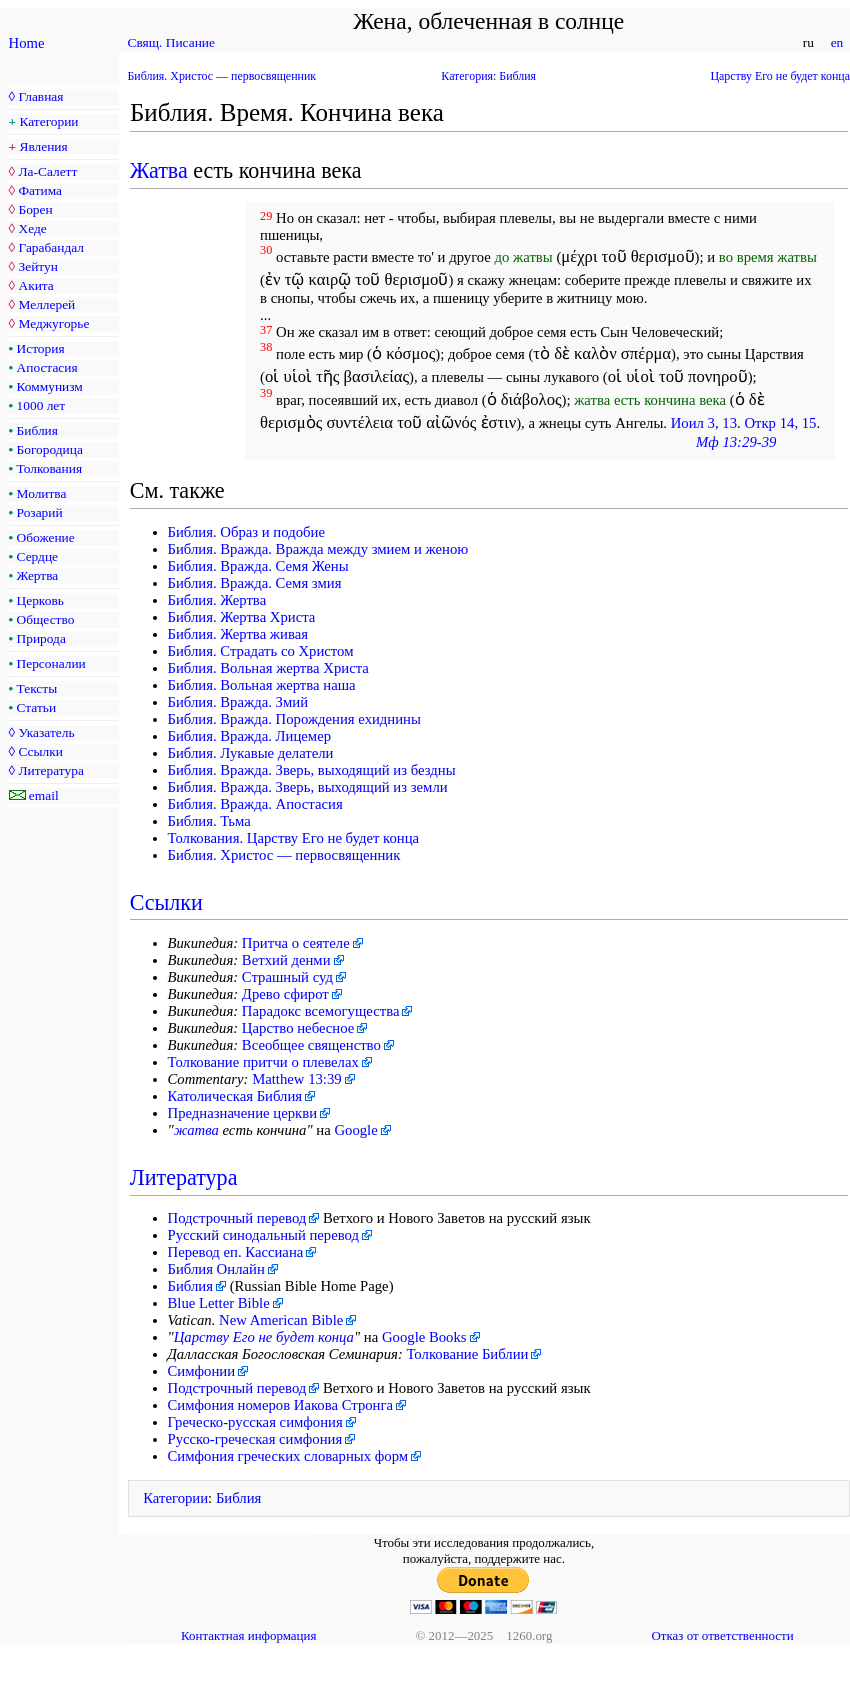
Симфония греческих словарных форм (288, 1456)
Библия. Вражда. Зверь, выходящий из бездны (312, 770)
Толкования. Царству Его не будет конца (294, 838)
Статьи (37, 707)
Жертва (38, 575)
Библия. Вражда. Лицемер (250, 736)
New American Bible (281, 1320)
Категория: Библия (488, 76)
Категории (49, 121)
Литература (50, 770)
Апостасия (47, 367)
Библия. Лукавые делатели (251, 753)
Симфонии (202, 1371)
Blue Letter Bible (219, 1303)
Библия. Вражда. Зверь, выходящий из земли (308, 787)
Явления (44, 146)
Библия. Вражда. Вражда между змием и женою (318, 549)
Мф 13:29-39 (736, 442)
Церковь (40, 600)
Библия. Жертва (217, 600)
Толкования (49, 468)
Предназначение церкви (243, 1113)
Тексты (37, 688)
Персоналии (51, 663)
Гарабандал (50, 247)
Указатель (46, 732)
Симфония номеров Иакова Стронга (281, 1405)
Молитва (42, 493)
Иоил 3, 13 (704, 423)
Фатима (40, 190)
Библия (37, 430)
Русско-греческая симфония (255, 1439)
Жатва (159, 170)
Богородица (50, 449)
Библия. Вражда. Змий (238, 702)
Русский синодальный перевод (264, 1235)
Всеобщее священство (311, 1045)
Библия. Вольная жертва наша (262, 685)
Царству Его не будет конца (780, 76)
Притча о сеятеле (296, 943)
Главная (40, 96)
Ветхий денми (286, 960)
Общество (46, 619)
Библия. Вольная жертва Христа (268, 668)
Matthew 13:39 (297, 1079)
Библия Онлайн (216, 1269)
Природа (41, 638)
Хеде (32, 228)
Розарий (40, 512)
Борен (35, 209)
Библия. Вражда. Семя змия (255, 583)
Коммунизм (50, 386)
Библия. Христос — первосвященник (222, 76)
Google (355, 1130)
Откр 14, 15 (780, 423)
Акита (35, 285)
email (44, 795)
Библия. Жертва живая (238, 634)
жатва (196, 1130)
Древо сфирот (285, 994)
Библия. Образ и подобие (246, 532)
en (836, 42)
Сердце (37, 556)
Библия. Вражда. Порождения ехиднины (294, 719)
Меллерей (46, 304)
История (41, 348)
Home (27, 43)
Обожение (46, 537)
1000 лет (41, 405)
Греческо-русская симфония (255, 1422)
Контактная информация (248, 1635)
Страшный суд (287, 977)
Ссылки (40, 751)
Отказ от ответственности (722, 1635)
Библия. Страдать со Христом (261, 651)
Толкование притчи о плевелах (263, 1062)
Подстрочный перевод (237, 1218)
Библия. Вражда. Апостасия (255, 804)
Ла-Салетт (47, 171)
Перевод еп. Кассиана (236, 1252)
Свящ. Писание (171, 42)
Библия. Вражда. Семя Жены (258, 566)
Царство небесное (298, 1028)
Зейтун (37, 266)
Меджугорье (53, 323)
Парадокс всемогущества (321, 1011)
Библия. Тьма (209, 821)
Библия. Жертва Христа (242, 617)
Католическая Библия (235, 1096)
